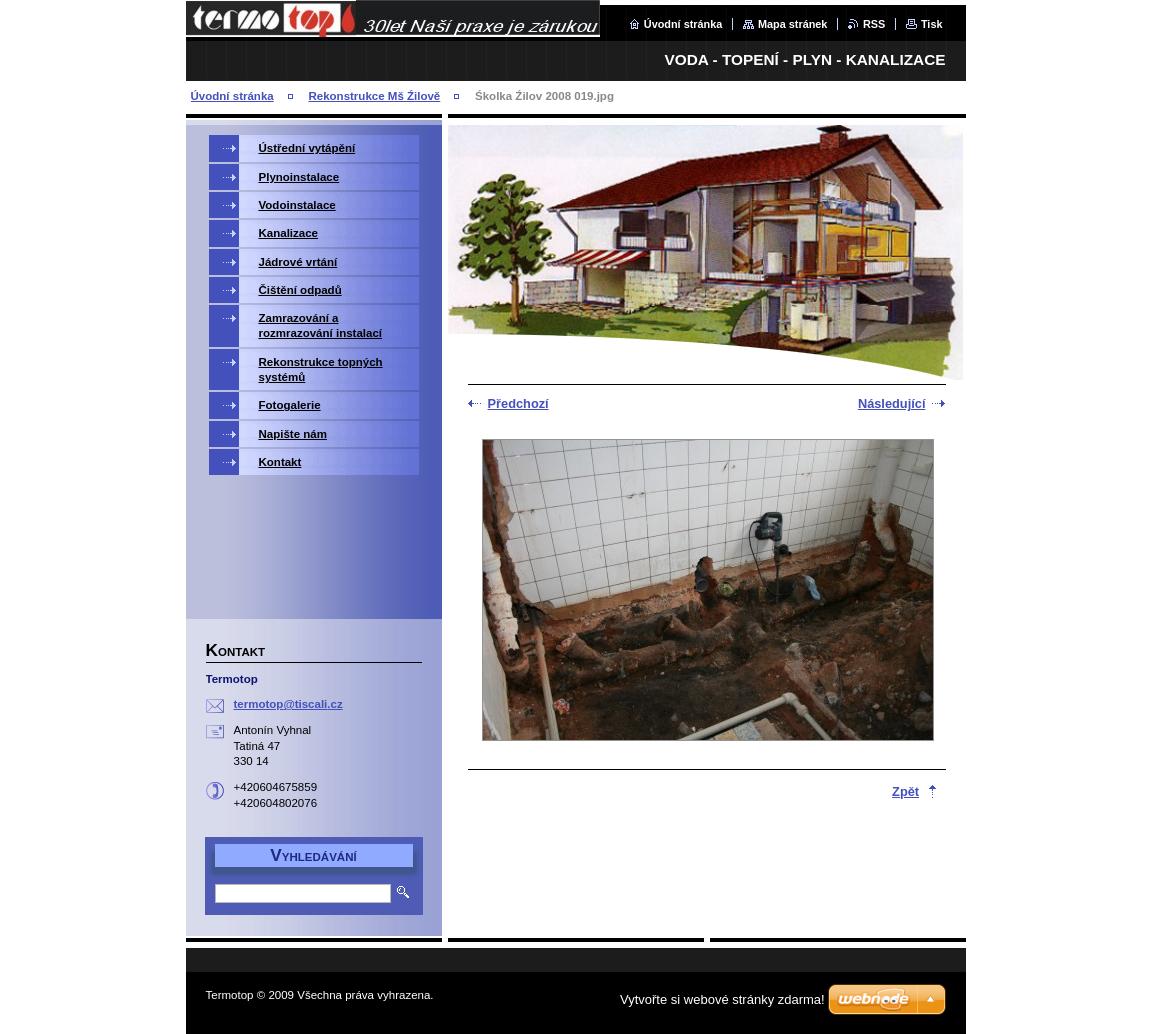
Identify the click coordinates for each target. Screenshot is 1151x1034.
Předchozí (518, 403)
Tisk (932, 24)
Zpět (905, 791)
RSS (874, 24)
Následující (892, 403)
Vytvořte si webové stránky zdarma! (722, 999)
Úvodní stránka (683, 24)
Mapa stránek (793, 24)
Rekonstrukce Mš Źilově (374, 96)
